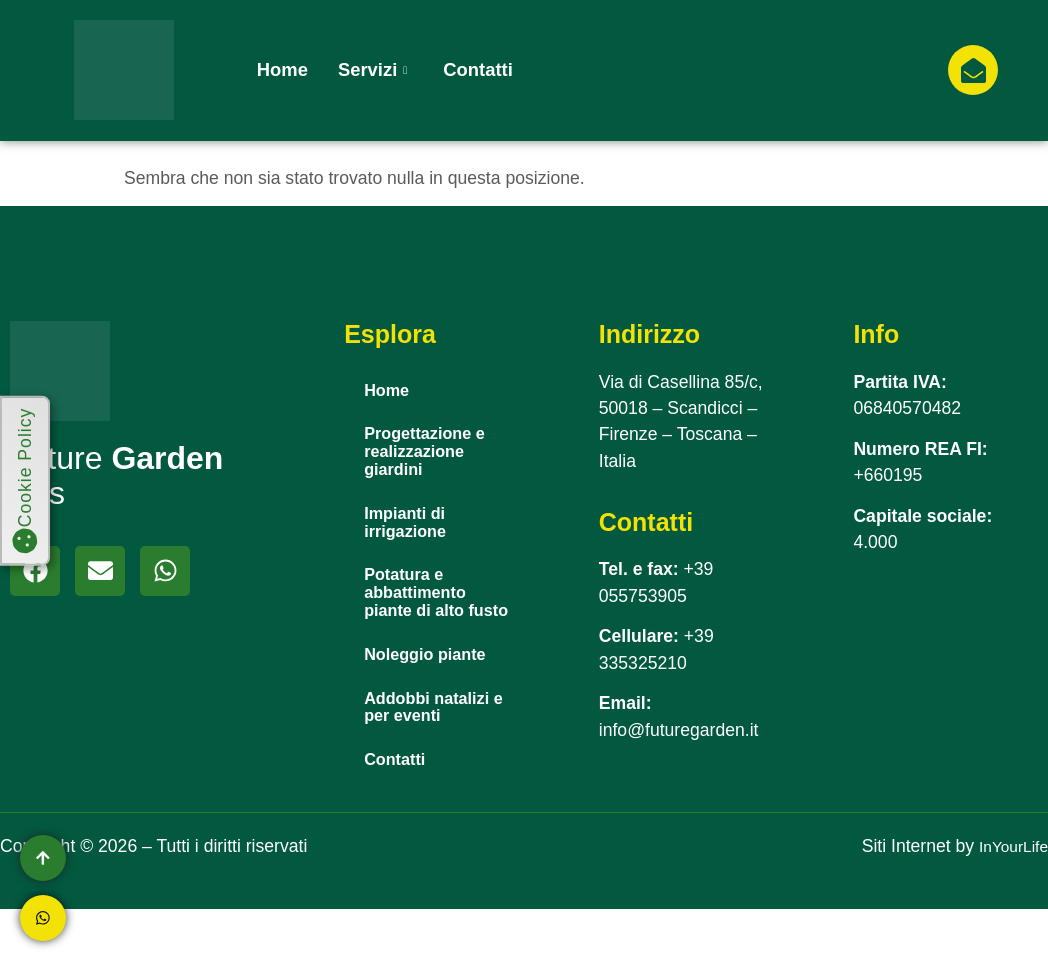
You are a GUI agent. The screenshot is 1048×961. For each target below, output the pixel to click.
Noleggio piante (433, 697)
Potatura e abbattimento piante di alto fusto (421, 621)
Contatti (477, 69)
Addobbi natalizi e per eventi (435, 753)
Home (282, 69)
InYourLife (1008, 898)
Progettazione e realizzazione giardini (432, 457)
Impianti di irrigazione (410, 534)
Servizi (372, 69)
